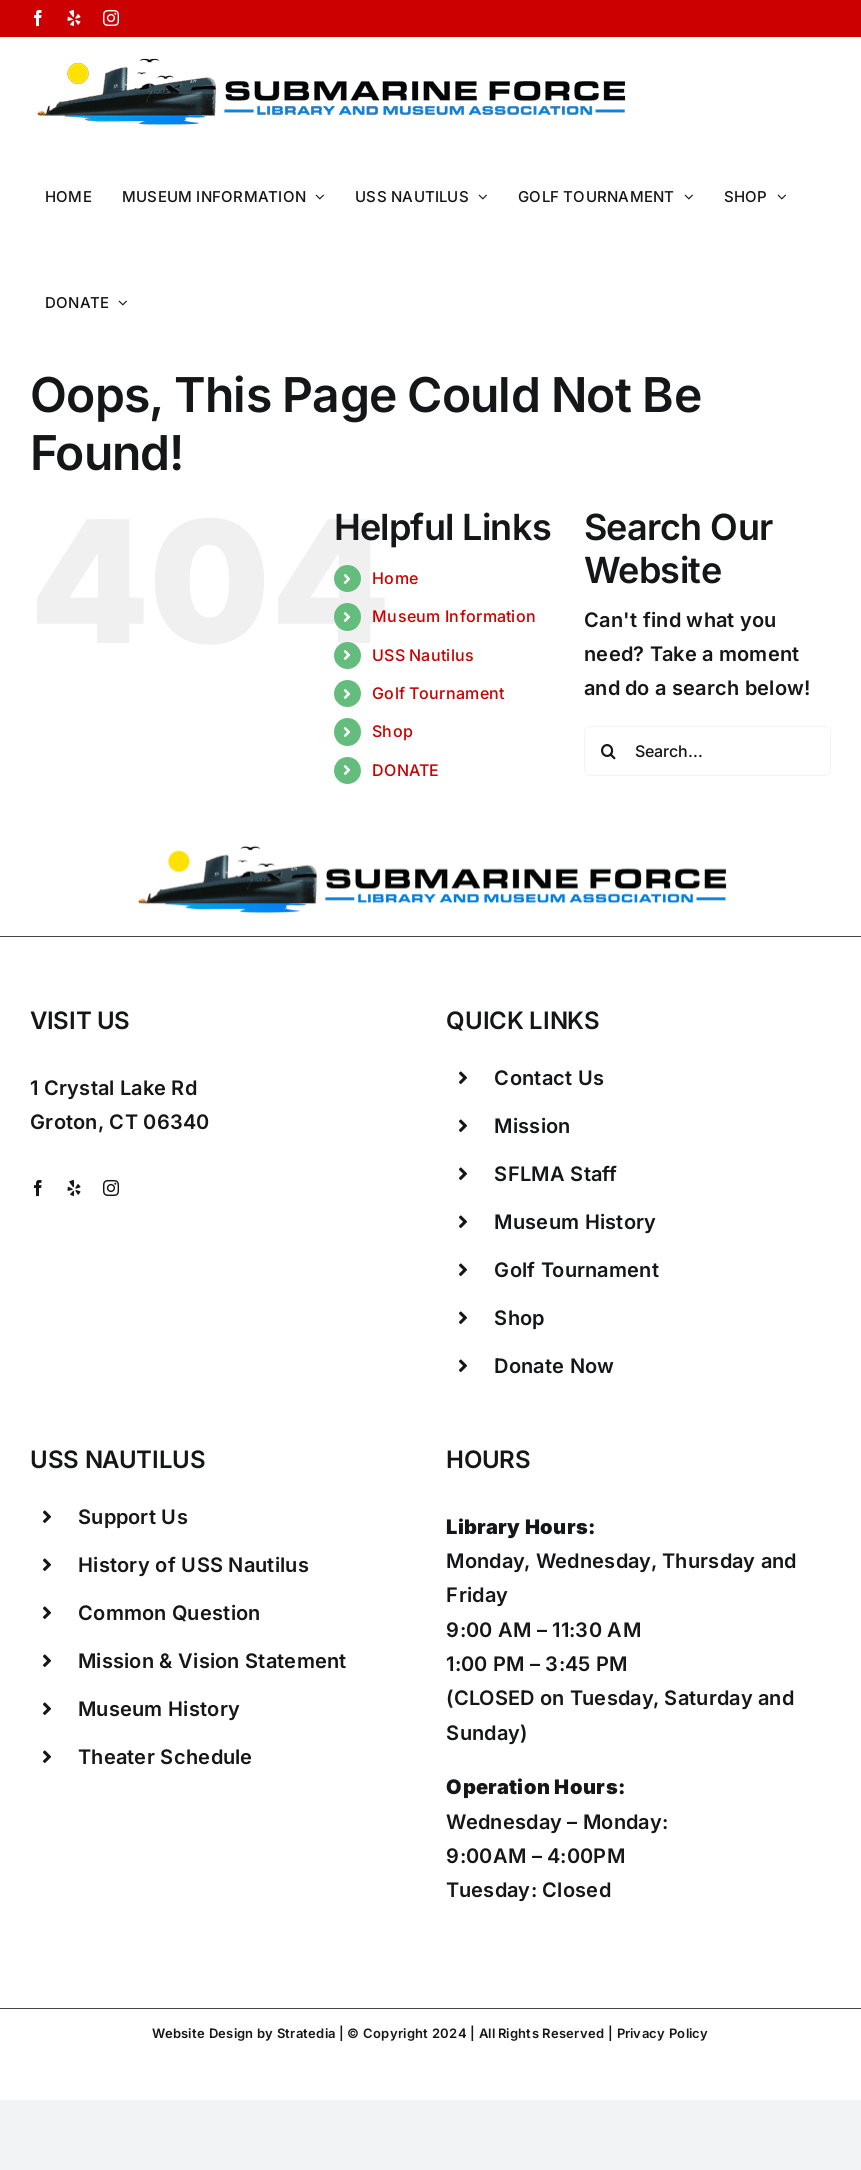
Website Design (202, 2033)
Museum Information (454, 616)
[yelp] (74, 1188)
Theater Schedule (165, 1757)
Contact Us (549, 1078)
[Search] (609, 751)
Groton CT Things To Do (312, 2055)
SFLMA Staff (555, 1174)
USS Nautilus (423, 655)
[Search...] (707, 751)
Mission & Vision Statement (212, 1661)
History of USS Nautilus (193, 1565)
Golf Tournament (438, 693)
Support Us (133, 1517)
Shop (392, 731)
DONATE (406, 770)
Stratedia (306, 2033)
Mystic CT (439, 2055)
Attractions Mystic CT (557, 2055)
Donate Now (554, 1366)
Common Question (169, 1613)
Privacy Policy (661, 2033)
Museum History (575, 1222)
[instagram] (111, 1188)
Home (395, 578)
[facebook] (38, 1188)
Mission (532, 1126)
